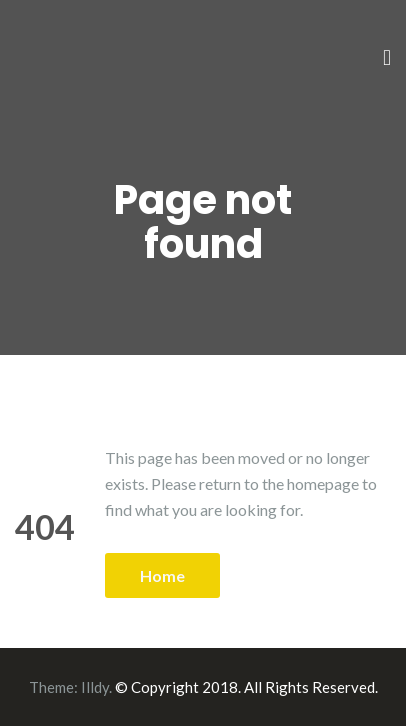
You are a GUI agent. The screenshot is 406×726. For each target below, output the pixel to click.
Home (162, 575)
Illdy (95, 687)
